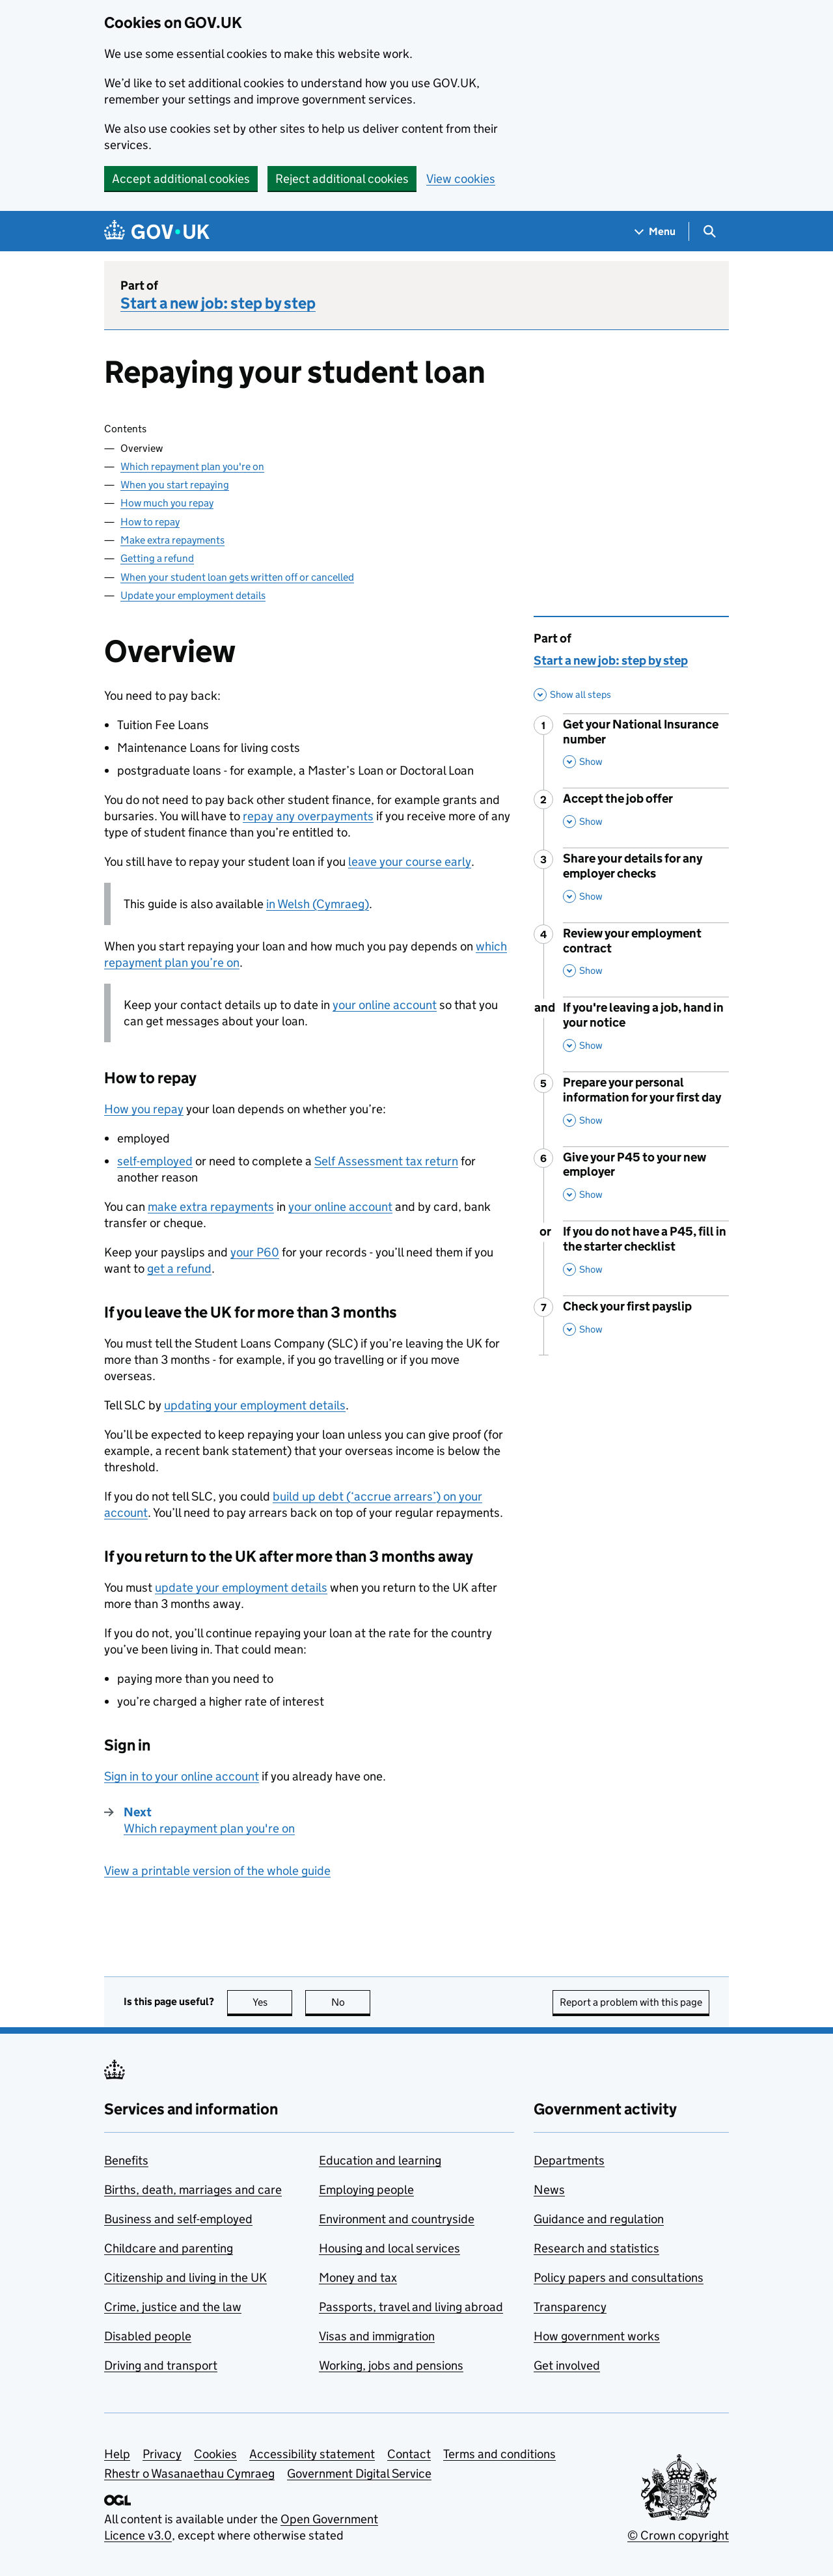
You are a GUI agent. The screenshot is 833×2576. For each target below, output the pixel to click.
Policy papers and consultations (618, 2277)
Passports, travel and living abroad (411, 2306)
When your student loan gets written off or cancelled (237, 577)
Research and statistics (596, 2248)
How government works (597, 2336)
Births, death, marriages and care (193, 2189)
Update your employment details (193, 595)
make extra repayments (211, 1206)
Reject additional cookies (342, 178)
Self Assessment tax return (386, 1161)
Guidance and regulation (599, 2218)
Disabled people (147, 2336)
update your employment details (241, 1587)
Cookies (215, 2453)
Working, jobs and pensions (391, 2365)
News (549, 2189)
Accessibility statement (312, 2453)
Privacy (162, 2453)
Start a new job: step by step (218, 303)
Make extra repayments (172, 540)
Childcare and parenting (168, 2248)
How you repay (144, 1108)
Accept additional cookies (181, 178)
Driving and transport (160, 2365)
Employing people (366, 2189)
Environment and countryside (396, 2218)
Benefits (126, 2160)
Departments (569, 2160)
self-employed (155, 1161)
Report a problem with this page (631, 2002)
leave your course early (409, 861)
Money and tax (358, 2277)
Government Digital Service (359, 2473)
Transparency (570, 2306)
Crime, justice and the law (172, 2306)
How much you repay (166, 503)
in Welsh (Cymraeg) (317, 903)
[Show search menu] (709, 231)
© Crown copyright (678, 2535)
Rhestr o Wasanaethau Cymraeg (189, 2473)
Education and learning (380, 2160)
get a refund (179, 1268)
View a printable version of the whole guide (217, 1870)
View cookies (460, 179)
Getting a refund (157, 558)
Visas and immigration (377, 2336)
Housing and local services (389, 2248)
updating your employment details (255, 1405)
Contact (409, 2453)
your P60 (254, 1252)
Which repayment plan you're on (192, 466)
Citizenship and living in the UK (185, 2277)
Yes (273, 2002)
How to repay (150, 522)
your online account (385, 1004)
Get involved (567, 2365)
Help (117, 2453)
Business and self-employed (178, 2218)
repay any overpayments (308, 816)
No (351, 2002)
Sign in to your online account (181, 1776)
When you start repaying (174, 484)
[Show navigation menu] (655, 231)
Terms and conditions (499, 2453)
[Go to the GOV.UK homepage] (157, 231)
